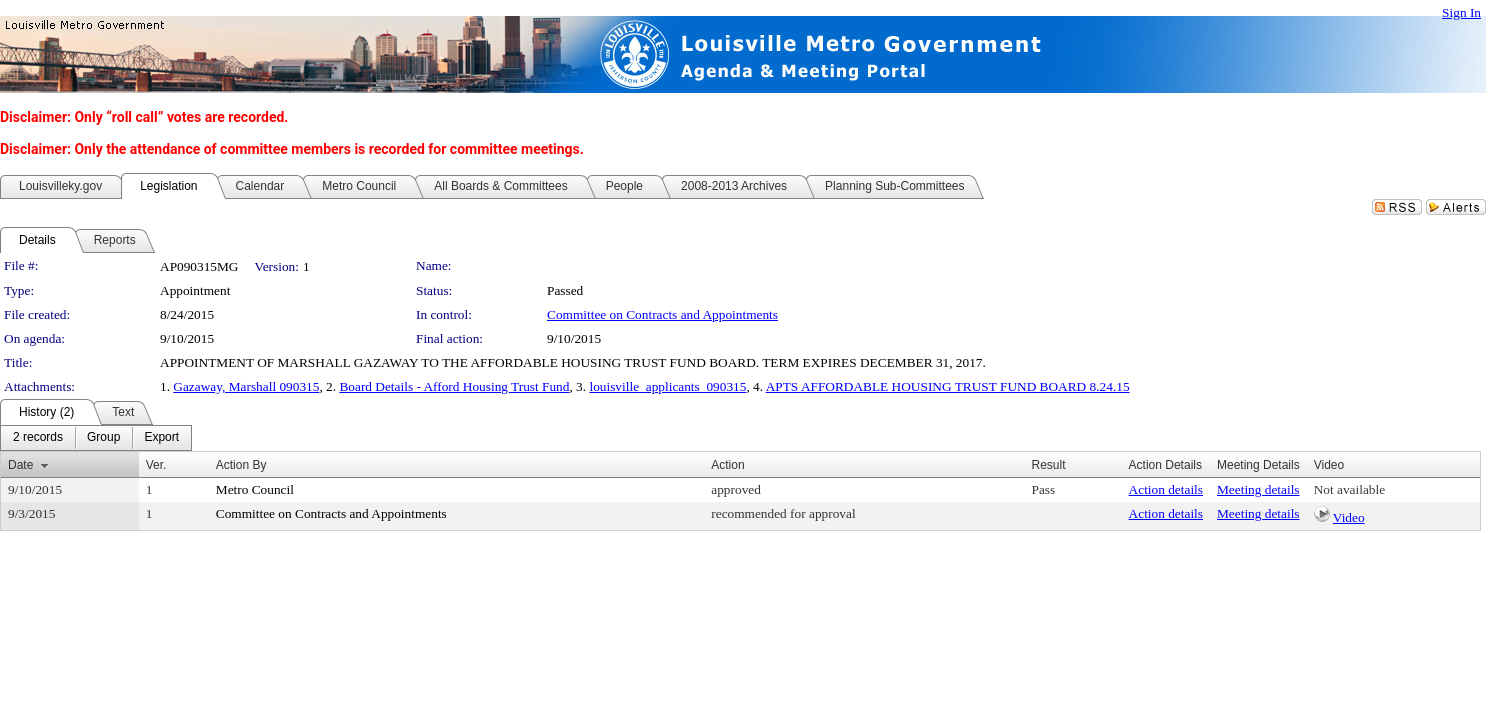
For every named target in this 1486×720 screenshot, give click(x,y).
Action (727, 465)
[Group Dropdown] (103, 438)
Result (1048, 465)
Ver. (156, 465)
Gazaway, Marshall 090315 (246, 386)
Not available (1349, 489)
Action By (241, 465)
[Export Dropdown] (161, 438)
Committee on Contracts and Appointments (662, 314)
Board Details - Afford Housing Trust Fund (454, 386)
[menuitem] (38, 438)
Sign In (1461, 12)
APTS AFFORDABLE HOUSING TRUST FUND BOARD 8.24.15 (948, 386)
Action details (1166, 489)
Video (1349, 517)
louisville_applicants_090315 (667, 386)
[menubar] (96, 438)
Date (20, 465)
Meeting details (1258, 489)
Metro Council (255, 489)
